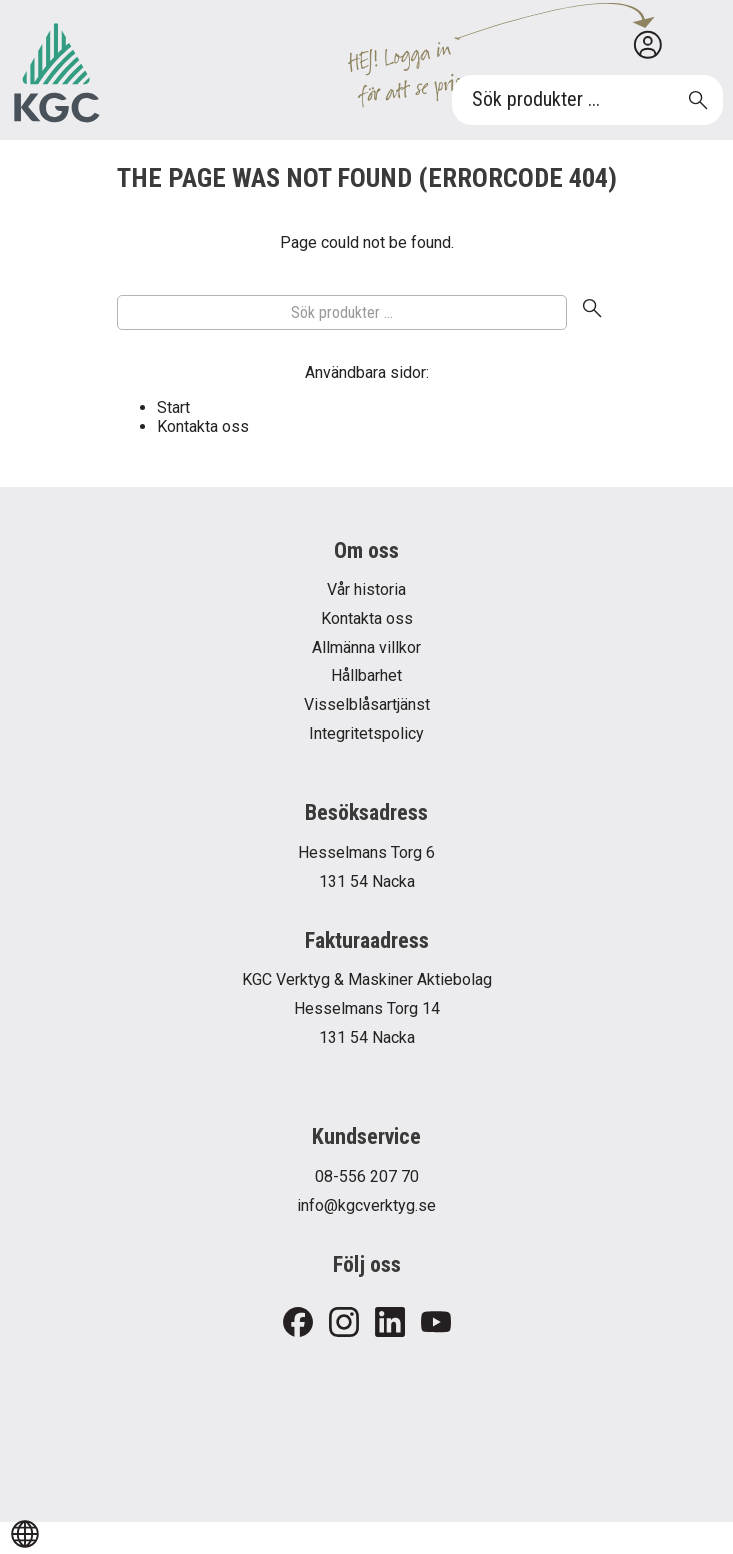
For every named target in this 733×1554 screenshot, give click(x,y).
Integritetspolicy (366, 733)
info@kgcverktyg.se (366, 1205)
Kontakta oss (203, 426)
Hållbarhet (366, 675)
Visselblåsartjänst (367, 704)
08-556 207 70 (367, 1176)
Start (173, 407)
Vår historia (366, 589)
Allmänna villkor (366, 647)
